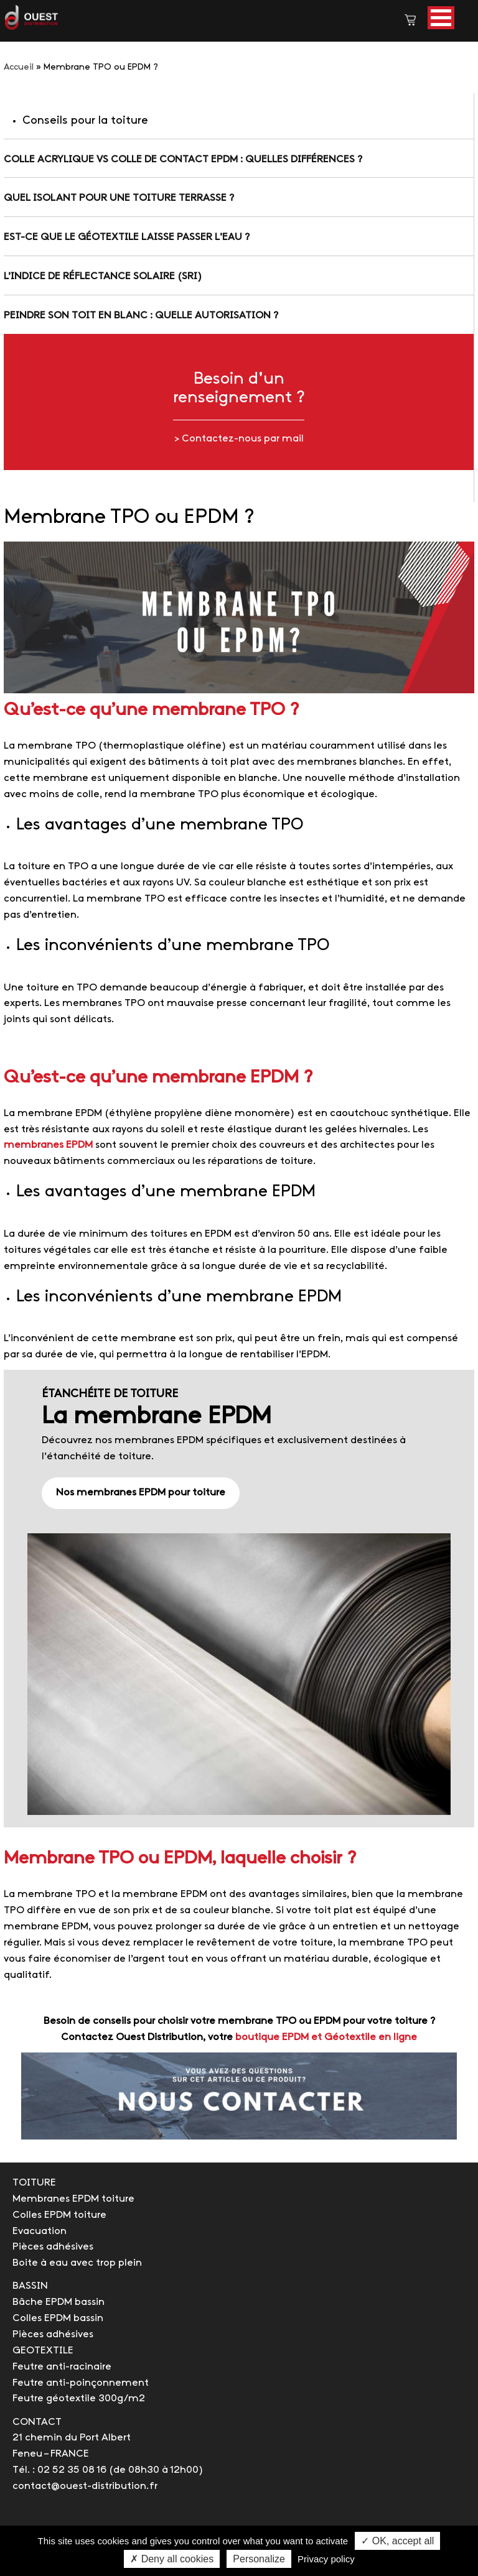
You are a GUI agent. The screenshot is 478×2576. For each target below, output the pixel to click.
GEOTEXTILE (42, 2350)
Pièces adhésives (52, 2246)
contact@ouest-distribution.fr (84, 2486)
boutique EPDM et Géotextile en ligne (326, 2037)
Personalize (259, 2559)
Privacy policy (326, 2559)
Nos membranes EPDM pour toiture (140, 1492)
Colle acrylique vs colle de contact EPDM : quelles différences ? (183, 159)
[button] (441, 17)
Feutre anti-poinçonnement (80, 2383)
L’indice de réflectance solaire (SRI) (103, 276)
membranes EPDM (48, 1145)
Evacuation (39, 2231)
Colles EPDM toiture (59, 2215)
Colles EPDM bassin (57, 2318)
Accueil (19, 67)
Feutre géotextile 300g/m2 (78, 2398)
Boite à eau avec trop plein (77, 2263)
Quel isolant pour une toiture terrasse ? (119, 198)
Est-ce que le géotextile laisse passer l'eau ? (127, 237)
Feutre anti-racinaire (61, 2366)
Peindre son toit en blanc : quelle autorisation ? (141, 315)
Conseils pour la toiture (85, 121)
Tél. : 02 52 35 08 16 (59, 2470)
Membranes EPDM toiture (73, 2199)
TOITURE (34, 2182)
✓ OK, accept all (397, 2541)
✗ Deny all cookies (171, 2559)
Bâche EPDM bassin (58, 2302)
